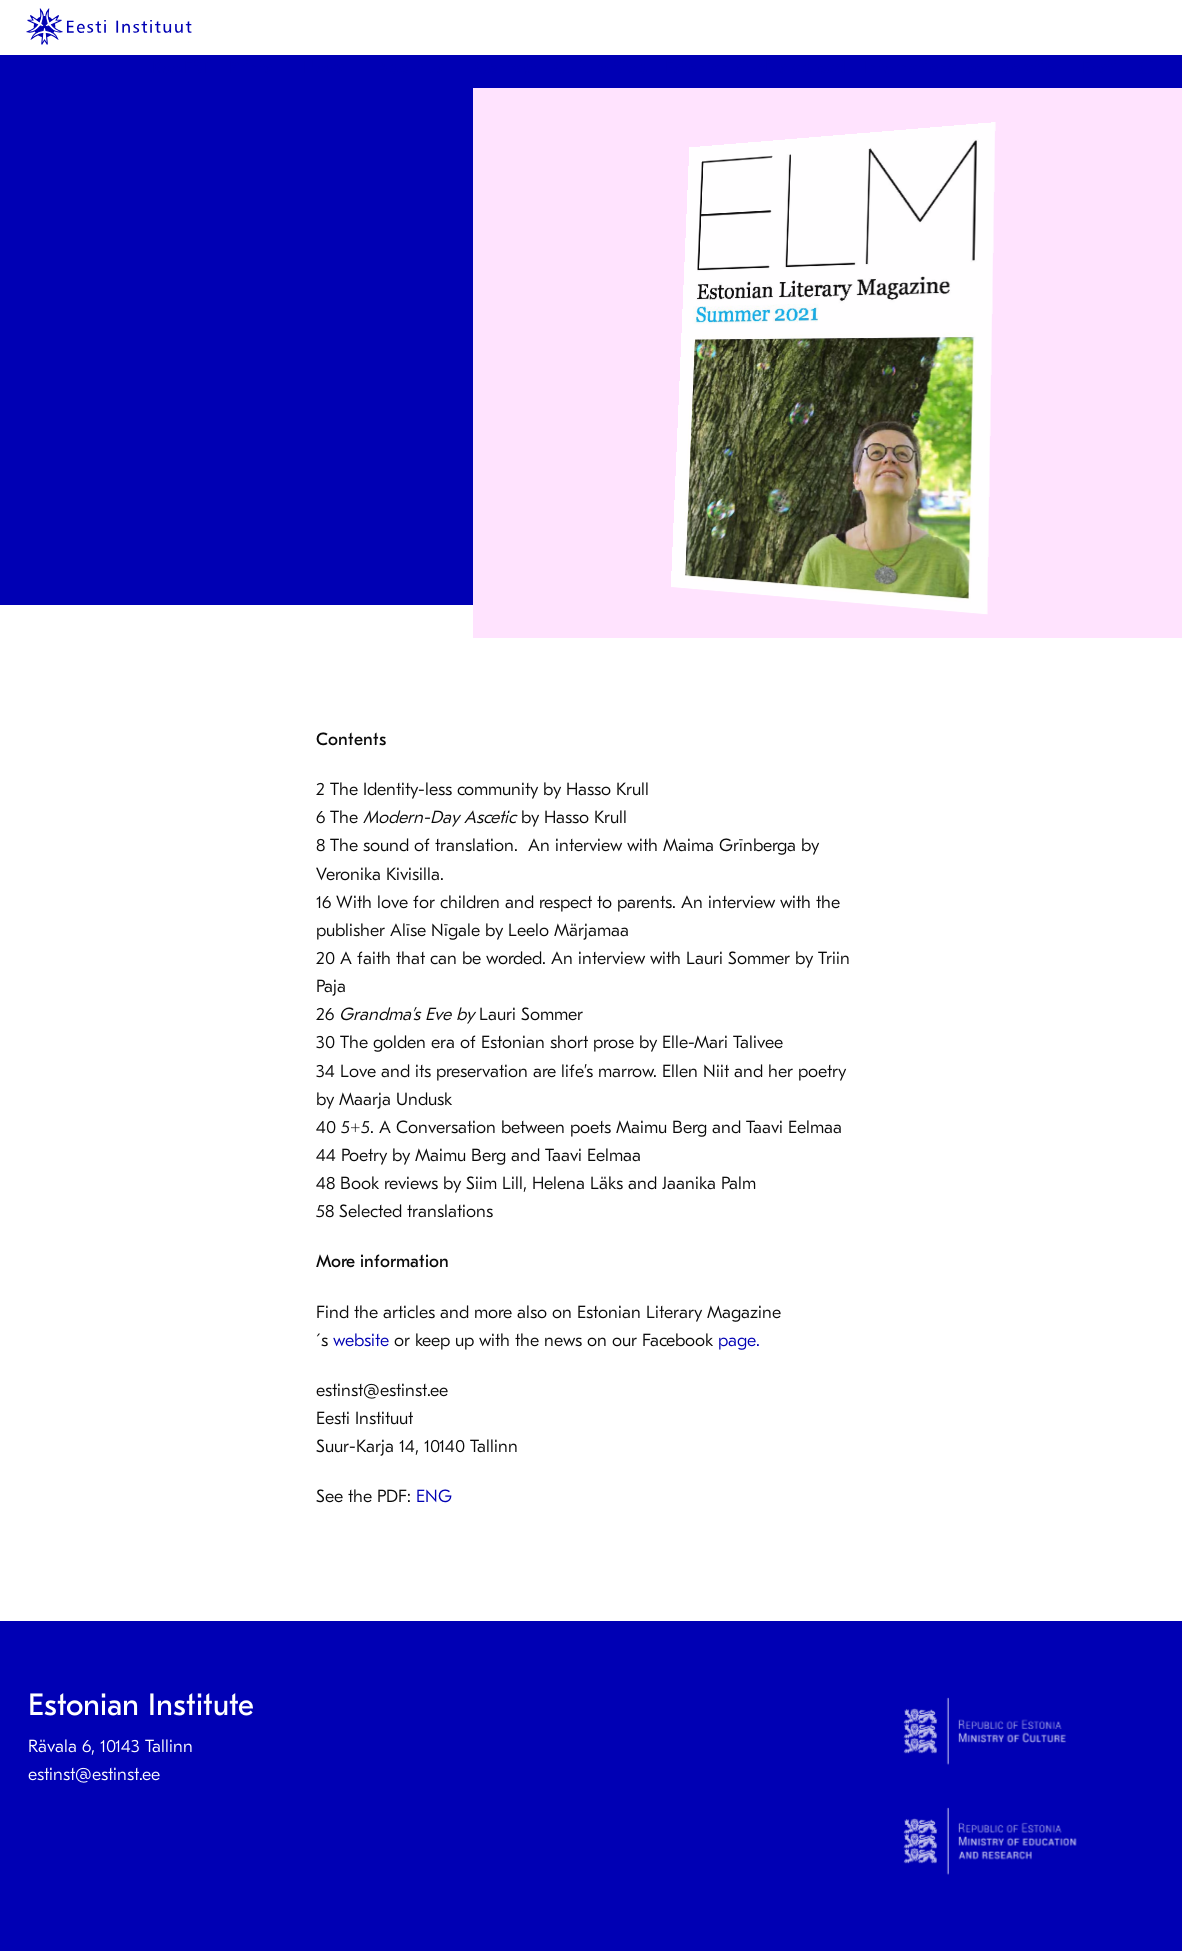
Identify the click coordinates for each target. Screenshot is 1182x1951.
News (323, 67)
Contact (505, 67)
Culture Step (600, 67)
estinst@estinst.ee (94, 1774)
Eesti (1099, 67)
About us (410, 67)
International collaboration (964, 67)
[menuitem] (185, 68)
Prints (250, 67)
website (361, 1340)
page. (744, 1340)
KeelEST (181, 67)
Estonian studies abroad (755, 67)
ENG (434, 1496)
